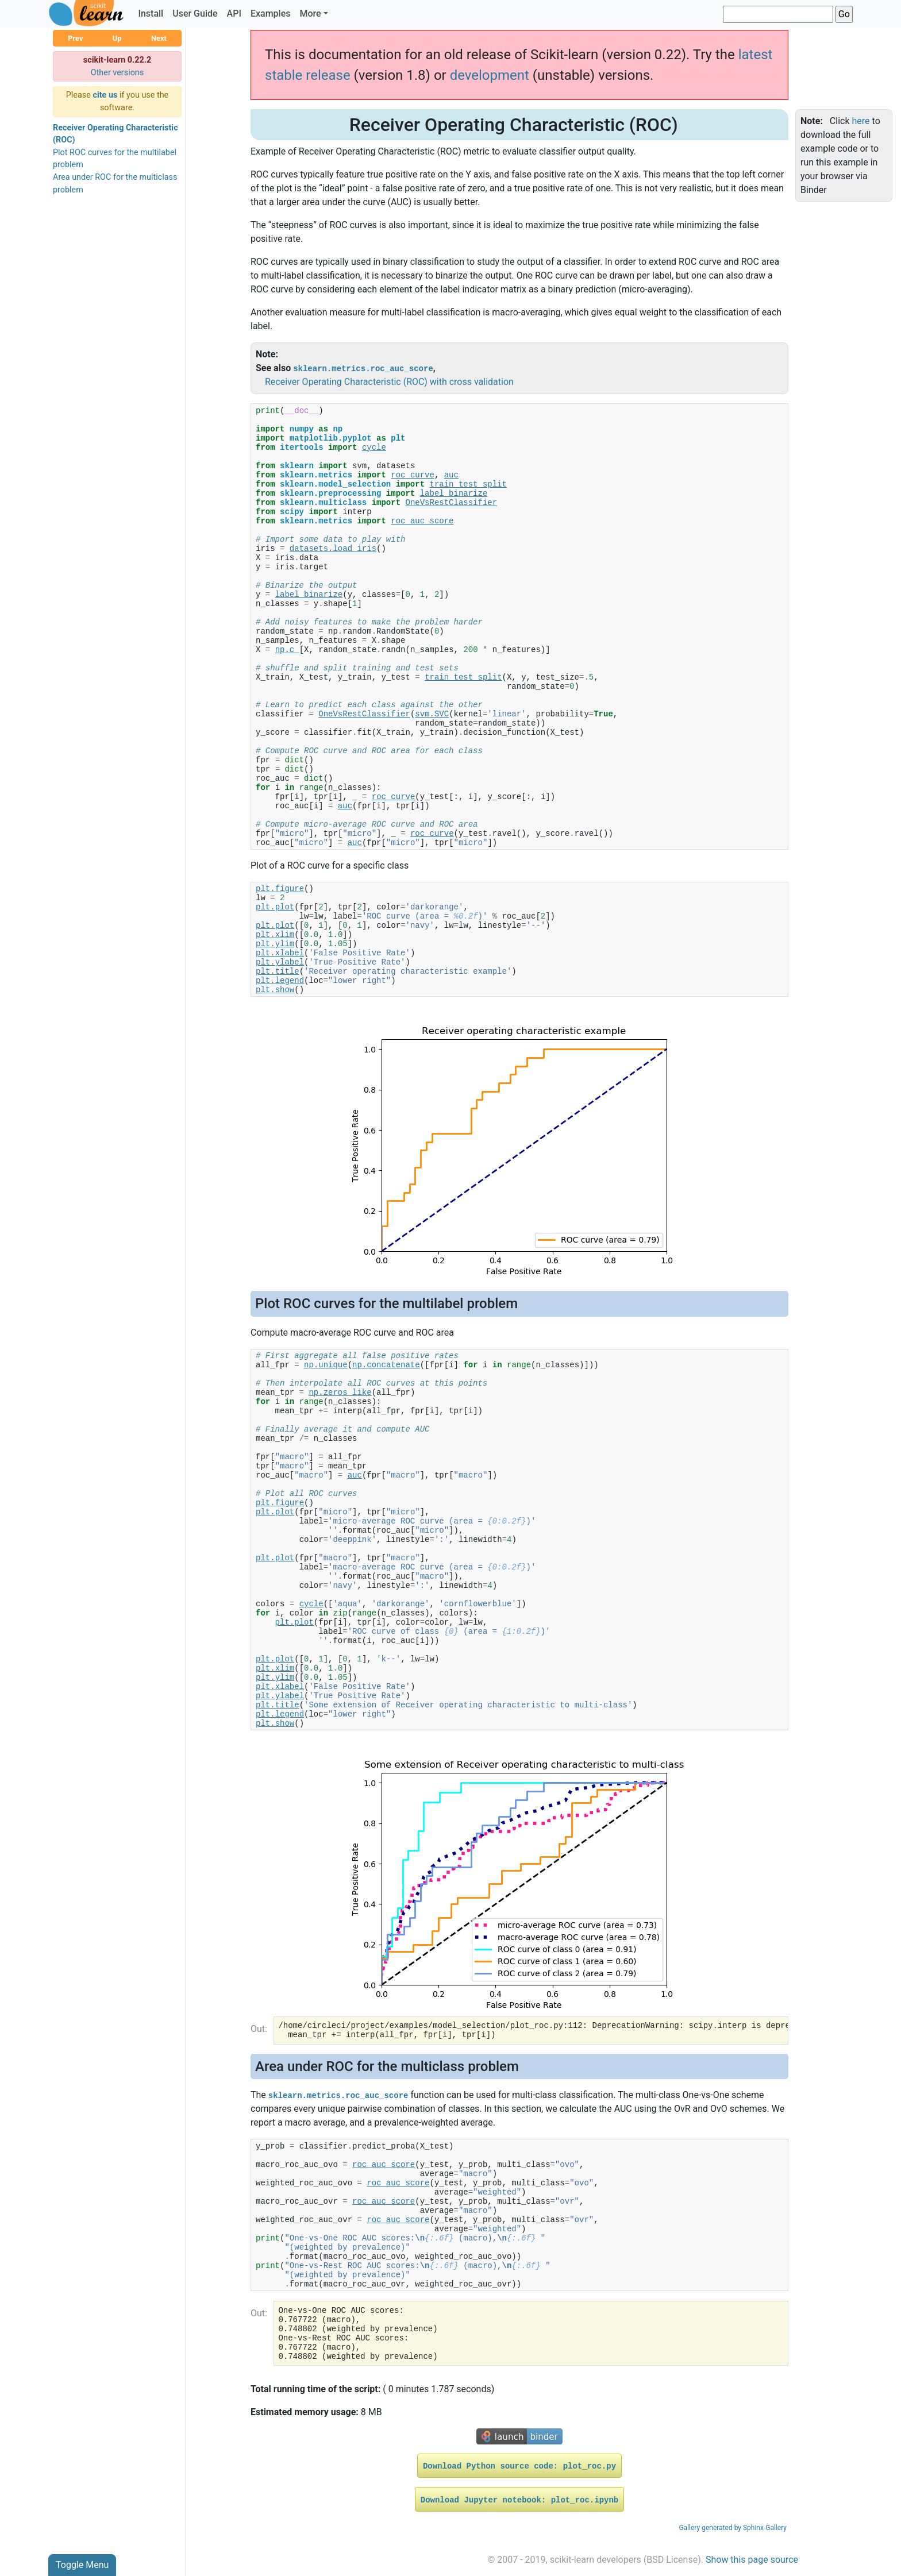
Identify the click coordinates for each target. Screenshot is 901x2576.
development (489, 75)
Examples (271, 13)
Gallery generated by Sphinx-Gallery (733, 2528)
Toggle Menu (82, 2564)
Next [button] (159, 38)
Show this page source (752, 2559)
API (234, 13)
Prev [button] (75, 38)
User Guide (194, 13)
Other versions (117, 73)
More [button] (310, 13)
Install (150, 13)
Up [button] (117, 38)
